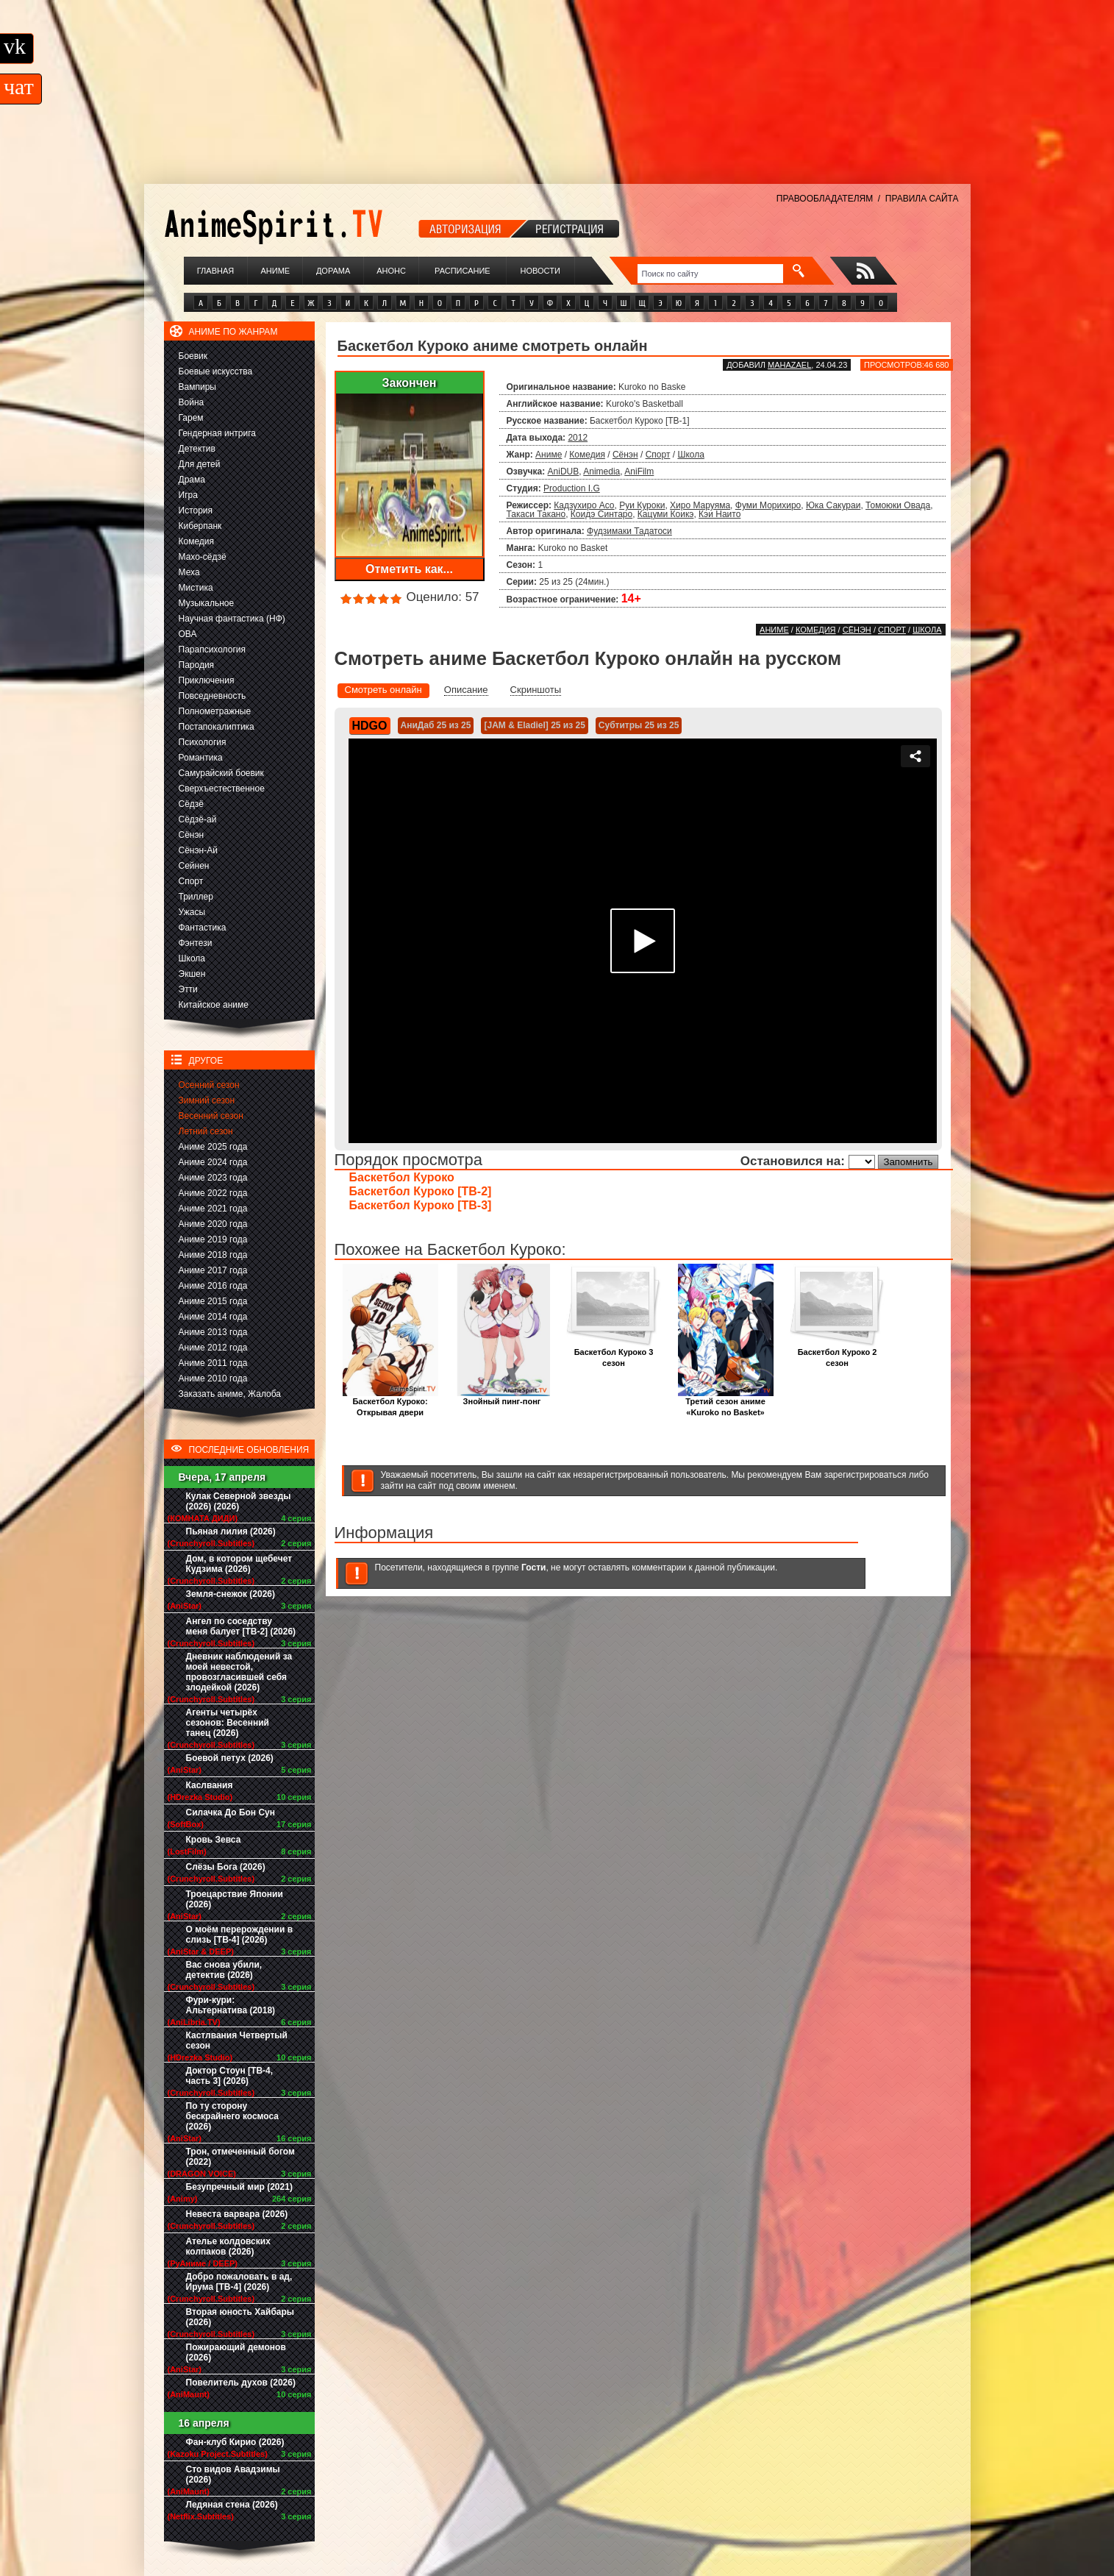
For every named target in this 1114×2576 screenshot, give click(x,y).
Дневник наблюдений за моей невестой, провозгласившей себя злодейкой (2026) (239, 1672)
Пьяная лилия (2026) (231, 1531)
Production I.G (571, 488)
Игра (188, 495)
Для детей (200, 464)
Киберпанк (200, 526)
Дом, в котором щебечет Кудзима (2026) (239, 1564)
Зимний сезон (207, 1100)
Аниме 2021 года (213, 1208)
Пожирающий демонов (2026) (236, 2352)
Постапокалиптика (216, 727)
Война (191, 402)
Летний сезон (206, 1131)
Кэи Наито (719, 514)
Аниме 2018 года (213, 1255)
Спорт (191, 881)
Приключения (207, 680)
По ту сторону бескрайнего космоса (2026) (232, 2116)
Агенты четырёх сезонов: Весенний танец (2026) (227, 1722)
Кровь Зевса (213, 1840)
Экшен (192, 974)
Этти (188, 989)
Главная (215, 270)
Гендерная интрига (217, 433)
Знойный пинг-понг (502, 1397)
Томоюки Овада (897, 505)
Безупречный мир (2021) (239, 2187)
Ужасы (192, 912)
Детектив (197, 449)
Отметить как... (409, 569)
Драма (192, 479)
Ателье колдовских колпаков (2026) (228, 2246)
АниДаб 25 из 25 (436, 725)
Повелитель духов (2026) (241, 2382)
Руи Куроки (642, 505)
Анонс (391, 270)
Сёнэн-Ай (198, 850)
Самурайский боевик (221, 773)
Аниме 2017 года (213, 1270)
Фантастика (202, 927)
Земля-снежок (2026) (231, 1594)
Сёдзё (191, 804)
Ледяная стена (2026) (232, 2504)
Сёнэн (191, 835)
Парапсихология (212, 649)
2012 (578, 438)
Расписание (462, 270)
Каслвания (209, 1785)
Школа (192, 958)
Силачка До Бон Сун (231, 1812)
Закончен (409, 383)
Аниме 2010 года (213, 1378)
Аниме (275, 270)
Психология (202, 742)
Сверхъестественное (222, 788)
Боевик (193, 356)
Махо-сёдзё (202, 557)
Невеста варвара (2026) (237, 2214)
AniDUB (563, 471)
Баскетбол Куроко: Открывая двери (390, 1403)
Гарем (191, 418)
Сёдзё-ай (198, 819)
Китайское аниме (214, 1005)
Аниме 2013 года (213, 1332)
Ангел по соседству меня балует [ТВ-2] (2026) (241, 1626)
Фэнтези (196, 943)
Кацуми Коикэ (666, 514)
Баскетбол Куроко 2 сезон (837, 1353)
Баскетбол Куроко (401, 1177)
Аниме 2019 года (213, 1239)
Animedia (601, 471)
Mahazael (789, 364)
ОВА (188, 634)
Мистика (196, 588)
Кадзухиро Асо (584, 505)
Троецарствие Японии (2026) (234, 1899)
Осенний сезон (209, 1085)
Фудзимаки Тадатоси (629, 531)
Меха (189, 572)
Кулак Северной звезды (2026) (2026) (238, 1501)
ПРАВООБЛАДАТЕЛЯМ (824, 198)
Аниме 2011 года (213, 1363)
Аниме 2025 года (213, 1147)
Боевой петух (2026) (230, 1758)
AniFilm (639, 471)
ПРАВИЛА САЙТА (922, 198)
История (196, 510)
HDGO (370, 725)
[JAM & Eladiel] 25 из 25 (534, 725)
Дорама (333, 270)
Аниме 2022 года (213, 1193)
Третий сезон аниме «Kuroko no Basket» (726, 1403)
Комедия (197, 541)
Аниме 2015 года (213, 1301)
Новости (540, 270)
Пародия (197, 665)
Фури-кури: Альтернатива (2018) (231, 2005)
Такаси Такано (536, 514)
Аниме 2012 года (213, 1347)
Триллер (196, 897)
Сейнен (194, 866)
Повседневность (212, 696)
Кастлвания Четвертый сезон (237, 2040)
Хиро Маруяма (700, 505)
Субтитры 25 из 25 (639, 725)
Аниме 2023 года (213, 1178)
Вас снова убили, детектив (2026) (224, 1970)
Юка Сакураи (833, 505)
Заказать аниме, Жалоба (230, 1394)
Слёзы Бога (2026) (225, 1867)
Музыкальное (207, 603)
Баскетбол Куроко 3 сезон (614, 1353)
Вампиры (197, 387)
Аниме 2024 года (213, 1162)
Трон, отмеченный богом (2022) (240, 2156)
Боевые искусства (216, 371)
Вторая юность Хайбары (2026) (240, 2317)
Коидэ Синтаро (601, 514)
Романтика (201, 757)
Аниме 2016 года (213, 1286)
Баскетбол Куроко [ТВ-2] (420, 1191)
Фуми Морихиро (768, 505)
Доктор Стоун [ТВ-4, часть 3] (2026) (230, 2076)
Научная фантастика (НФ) (232, 618)
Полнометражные (215, 711)
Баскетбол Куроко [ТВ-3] (420, 1205)
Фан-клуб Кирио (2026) (235, 2442)
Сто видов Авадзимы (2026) (233, 2474)
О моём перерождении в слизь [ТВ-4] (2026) (239, 1934)
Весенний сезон (211, 1116)
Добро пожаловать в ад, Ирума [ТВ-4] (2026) (239, 2281)
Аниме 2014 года (213, 1317)
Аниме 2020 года (213, 1224)
